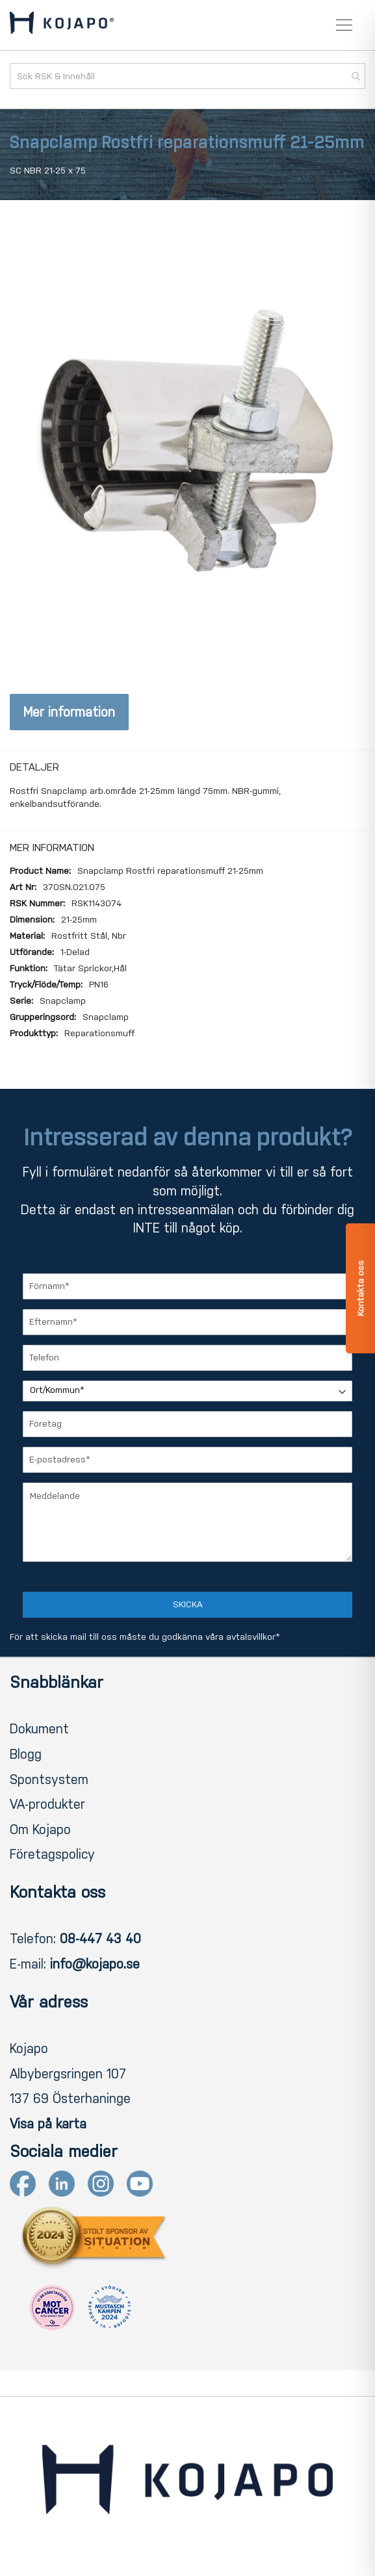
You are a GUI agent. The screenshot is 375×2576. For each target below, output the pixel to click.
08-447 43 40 (100, 1938)
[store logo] (62, 25)
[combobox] (187, 76)
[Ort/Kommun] (187, 1391)
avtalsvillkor (251, 1636)
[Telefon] (187, 1358)
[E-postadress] (187, 1460)
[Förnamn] (187, 1286)
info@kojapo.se (95, 1964)
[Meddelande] (187, 1522)
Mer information (69, 712)
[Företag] (187, 1424)
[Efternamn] (187, 1322)
